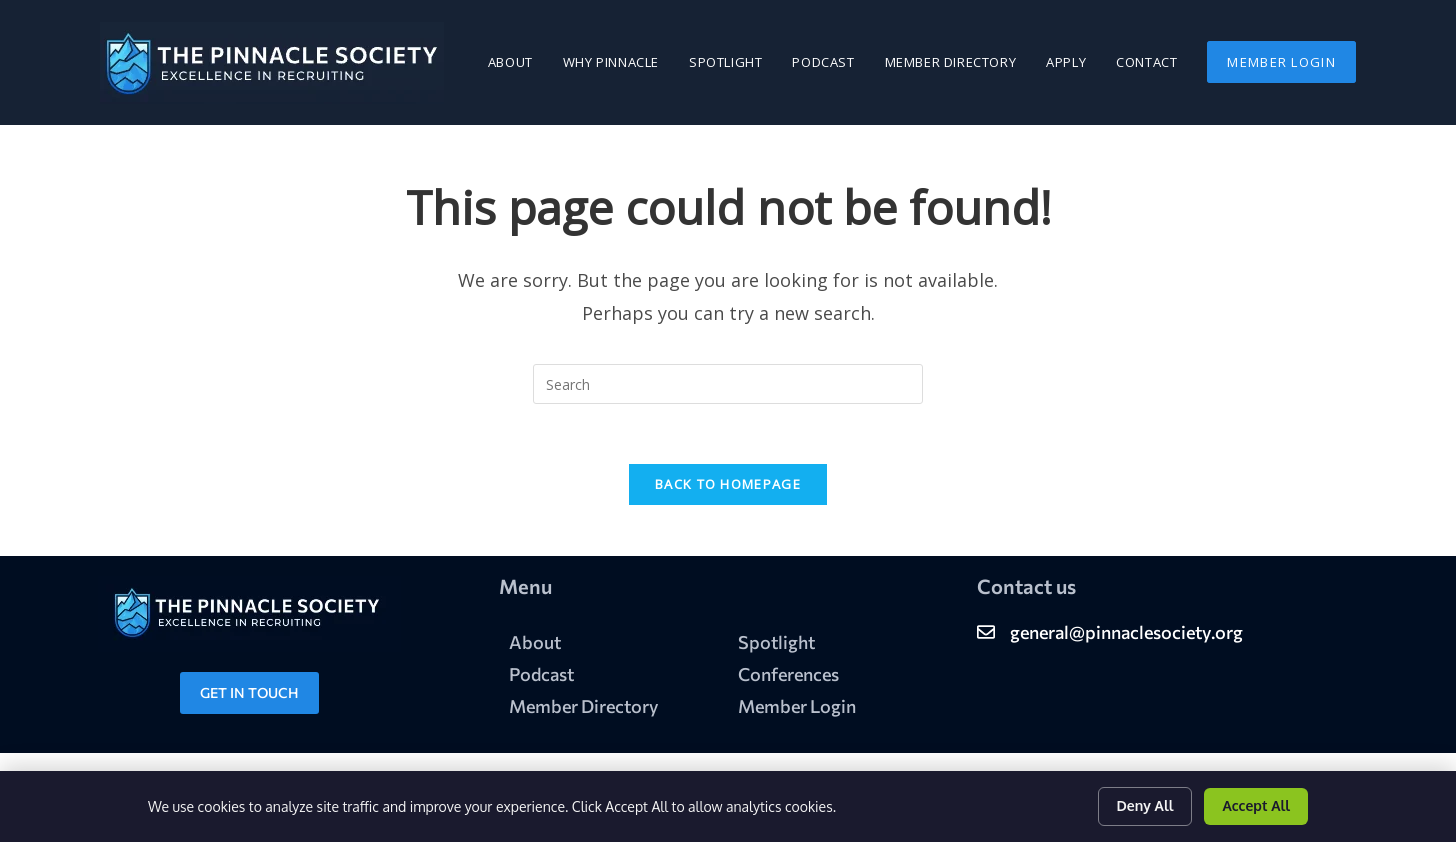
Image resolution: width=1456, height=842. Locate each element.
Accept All (1256, 805)
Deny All (1145, 805)
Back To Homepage (728, 485)
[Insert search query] (728, 384)
